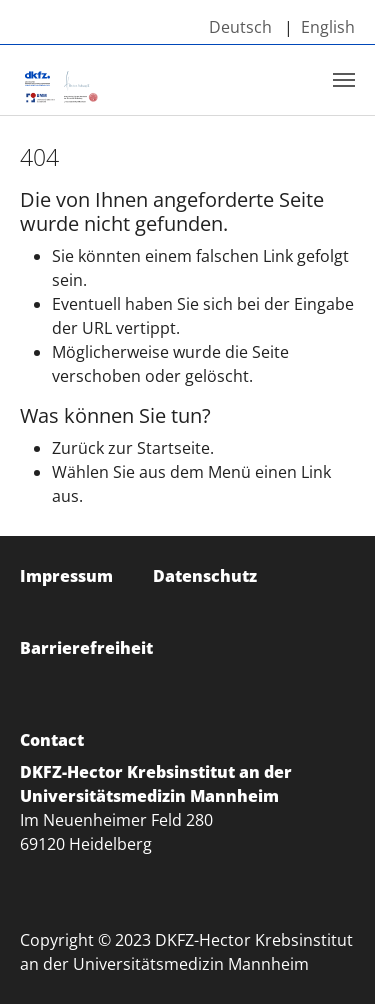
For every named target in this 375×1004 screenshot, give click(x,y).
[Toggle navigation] (344, 80)
